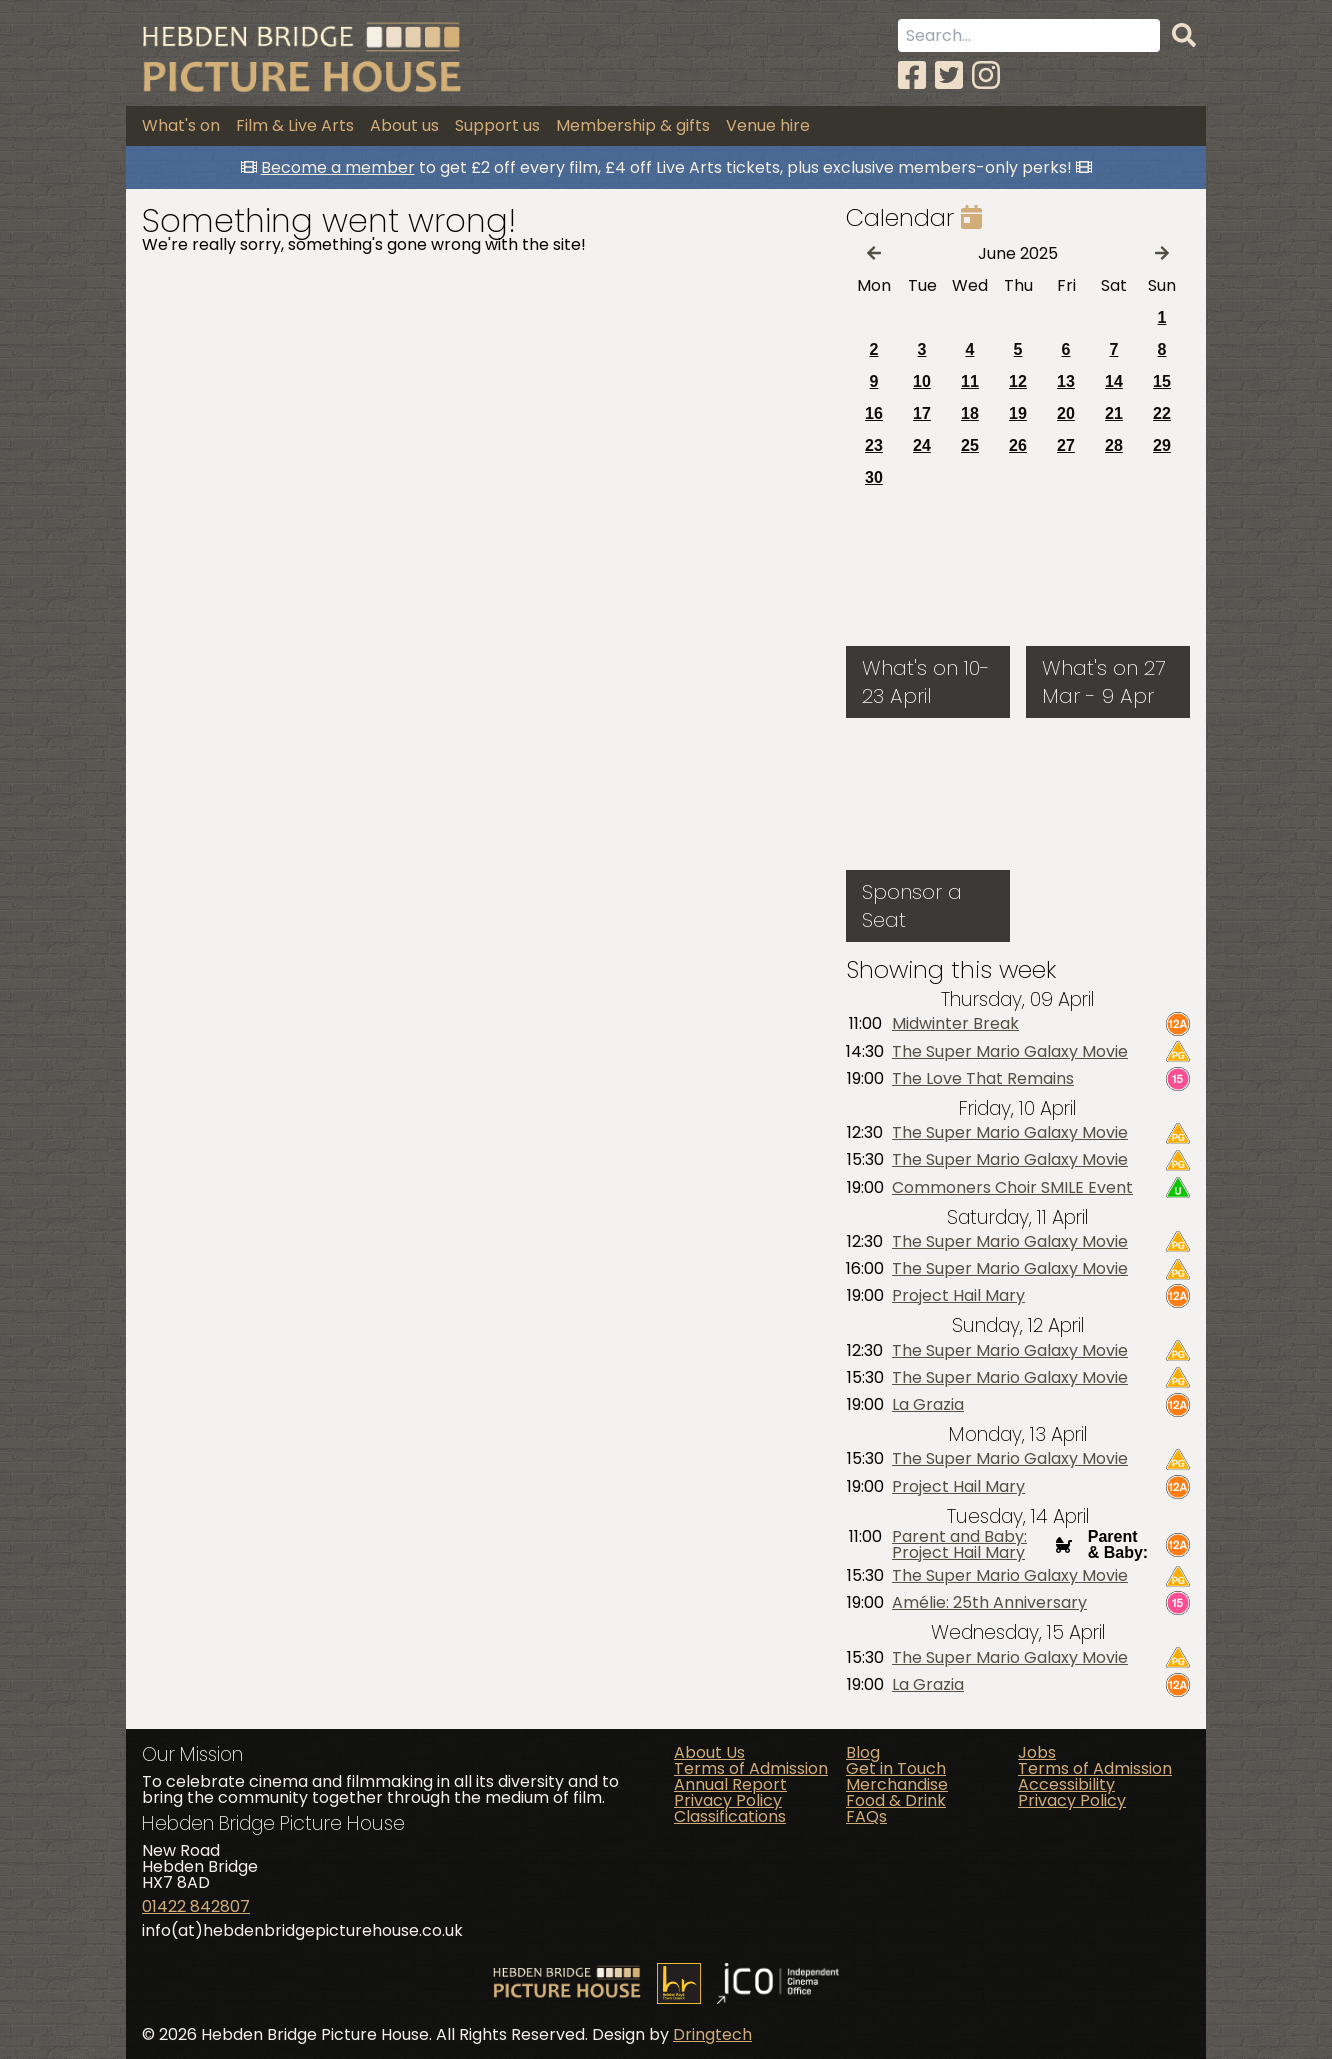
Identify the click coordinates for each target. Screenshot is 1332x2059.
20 (1066, 413)
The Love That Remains (983, 1079)
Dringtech (712, 2034)
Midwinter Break (955, 1024)
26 (1018, 445)
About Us (709, 1752)
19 (1018, 413)
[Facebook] (912, 75)
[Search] (1184, 36)
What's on (181, 125)
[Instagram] (986, 75)
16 (874, 413)
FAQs (866, 1816)
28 (1114, 445)
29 (1162, 445)
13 (1066, 381)
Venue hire (768, 125)
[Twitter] (949, 75)
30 (874, 477)
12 (1018, 381)
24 (922, 445)
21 (1114, 413)
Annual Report (730, 1784)
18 (970, 413)
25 (970, 445)
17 (922, 413)
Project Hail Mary (958, 1296)
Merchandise (897, 1784)
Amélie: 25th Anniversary (989, 1603)
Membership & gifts (633, 125)
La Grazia (928, 1405)
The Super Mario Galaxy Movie (1010, 1052)
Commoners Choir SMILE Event (1012, 1188)
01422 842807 (196, 1906)
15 (1162, 381)
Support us (497, 125)
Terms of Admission (751, 1768)
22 (1162, 413)
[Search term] (1029, 35)
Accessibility (1066, 1784)
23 (874, 445)
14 (1114, 381)
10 (922, 381)
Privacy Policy (728, 1800)
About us (404, 125)
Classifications (730, 1816)
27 (1066, 445)
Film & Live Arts (295, 125)
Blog (863, 1752)
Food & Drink (896, 1800)
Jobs (1037, 1752)
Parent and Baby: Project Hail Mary (959, 1545)
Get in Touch (896, 1768)
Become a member (338, 167)
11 (970, 381)
